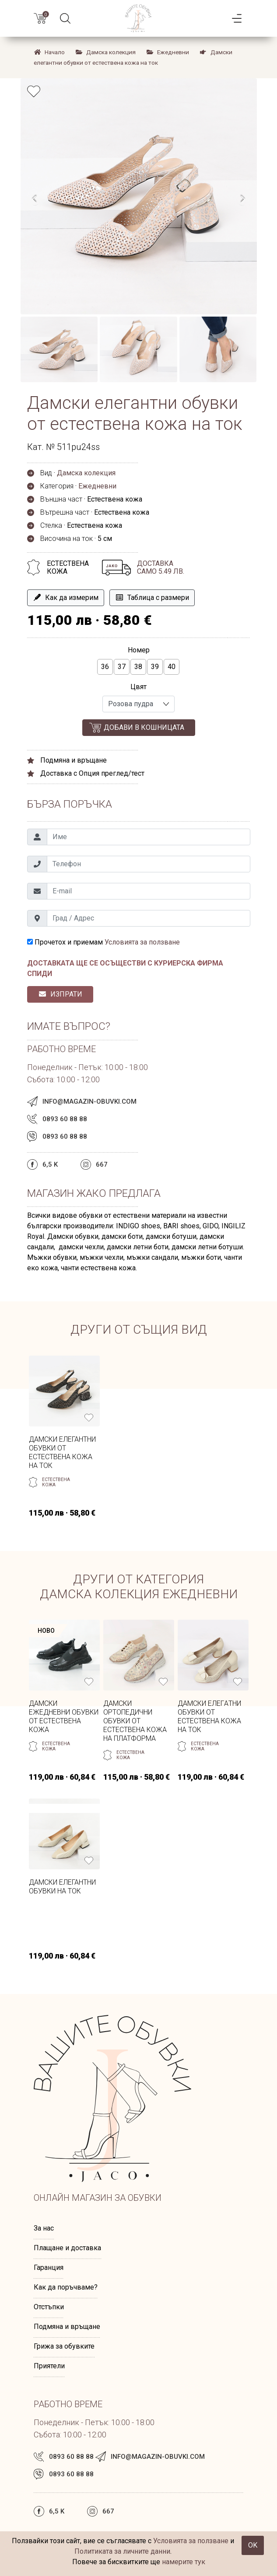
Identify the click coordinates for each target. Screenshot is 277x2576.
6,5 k (50, 1164)
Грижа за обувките (64, 2346)
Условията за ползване (142, 942)
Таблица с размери (152, 597)
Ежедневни (167, 52)
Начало (49, 52)
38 (138, 666)
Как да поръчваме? (66, 2287)
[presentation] (35, 198)
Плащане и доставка (67, 2248)
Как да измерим (65, 597)
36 (105, 666)
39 (155, 666)
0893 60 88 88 (64, 1119)
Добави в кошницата (144, 727)
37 (122, 666)
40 (171, 666)
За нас (44, 2228)
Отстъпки (49, 2307)
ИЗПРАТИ (60, 994)
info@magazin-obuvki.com (89, 1101)
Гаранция (48, 2267)
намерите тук (183, 2562)
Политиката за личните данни (122, 2551)
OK (252, 2545)
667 (102, 1164)
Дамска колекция (105, 52)
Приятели (49, 2366)
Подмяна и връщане (67, 2326)
